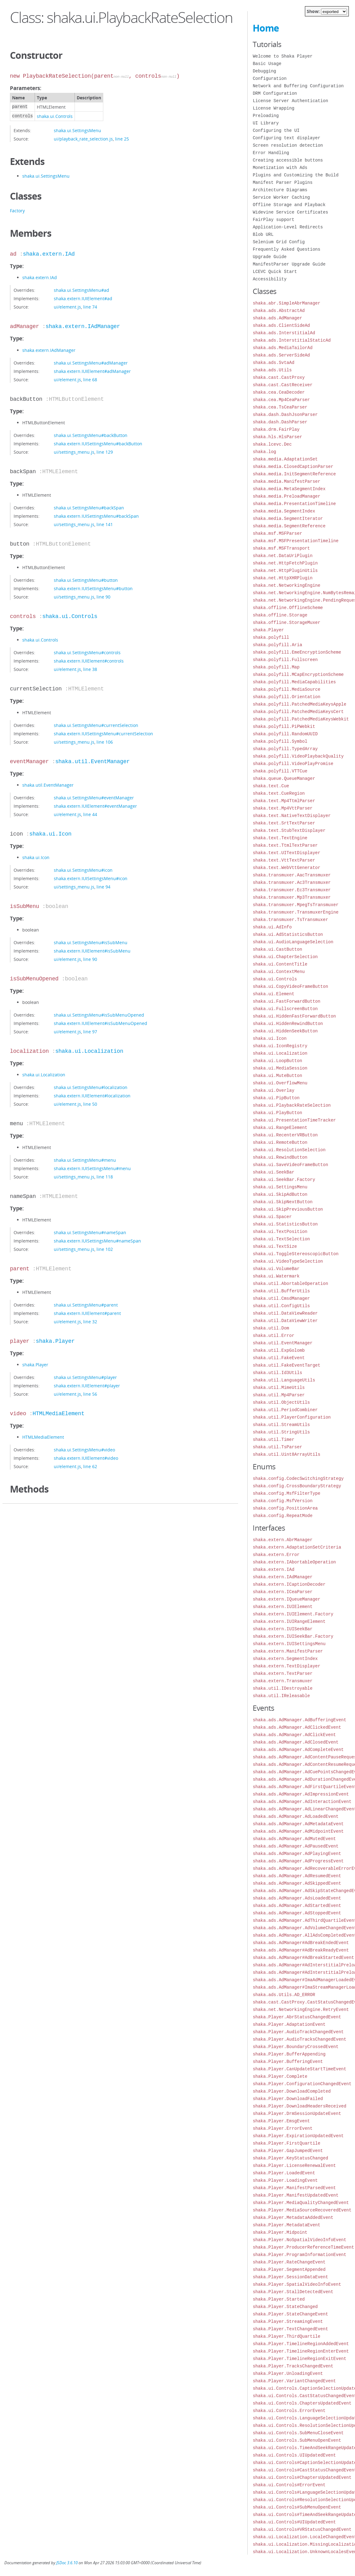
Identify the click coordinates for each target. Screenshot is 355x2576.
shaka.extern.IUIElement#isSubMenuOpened (100, 1023)
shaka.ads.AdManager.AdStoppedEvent (297, 1913)
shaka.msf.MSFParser (277, 533)
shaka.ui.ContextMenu (279, 972)
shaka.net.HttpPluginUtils (285, 570)
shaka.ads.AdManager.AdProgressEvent (298, 1861)
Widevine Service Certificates (290, 212)
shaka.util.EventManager (92, 761)
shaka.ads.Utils (272, 370)
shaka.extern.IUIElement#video (86, 1458)
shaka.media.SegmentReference (289, 526)
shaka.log (264, 452)
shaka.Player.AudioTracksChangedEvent (299, 2039)
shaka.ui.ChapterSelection (285, 957)
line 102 (104, 1249)
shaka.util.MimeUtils (279, 1387)
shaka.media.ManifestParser (286, 481)
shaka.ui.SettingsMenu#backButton (90, 435)
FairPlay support (273, 220)
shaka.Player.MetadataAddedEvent (293, 2217)
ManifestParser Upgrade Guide (289, 264)
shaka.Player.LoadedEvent (284, 2173)
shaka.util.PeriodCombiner (285, 1410)
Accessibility (269, 279)
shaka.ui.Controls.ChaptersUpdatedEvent (302, 2403)
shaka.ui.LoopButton (277, 1061)
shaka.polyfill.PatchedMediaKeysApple (299, 704)
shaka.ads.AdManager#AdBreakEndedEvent (301, 1943)
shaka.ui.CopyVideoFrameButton (290, 986)
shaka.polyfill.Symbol (280, 741)
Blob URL (263, 234)
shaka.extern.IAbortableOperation (294, 1562)
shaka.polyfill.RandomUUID (285, 734)
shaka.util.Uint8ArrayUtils (286, 1454)
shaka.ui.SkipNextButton (282, 1202)
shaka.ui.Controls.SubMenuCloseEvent (298, 2433)
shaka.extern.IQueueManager (286, 1599)
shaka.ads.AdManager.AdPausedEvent (295, 1846)
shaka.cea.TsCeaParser (280, 407)
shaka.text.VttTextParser (284, 860)
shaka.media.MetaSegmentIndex (289, 489)
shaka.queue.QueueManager (284, 778)
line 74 (90, 307)
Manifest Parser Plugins (282, 182)
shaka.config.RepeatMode (282, 1516)
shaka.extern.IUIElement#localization (92, 1096)
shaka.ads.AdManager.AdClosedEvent (295, 1742)
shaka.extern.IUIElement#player (87, 1386)
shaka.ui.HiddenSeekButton (285, 1031)
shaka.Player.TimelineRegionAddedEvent (301, 2344)
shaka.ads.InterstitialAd (284, 333)
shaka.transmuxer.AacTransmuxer (292, 875)
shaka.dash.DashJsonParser (285, 414)
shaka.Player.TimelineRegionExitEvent (299, 2359)
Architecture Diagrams (280, 190)
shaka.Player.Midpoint (280, 2232)
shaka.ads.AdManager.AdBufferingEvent (299, 1720)
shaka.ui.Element (273, 994)
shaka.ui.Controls (55, 116)
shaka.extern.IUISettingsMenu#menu (92, 1168)
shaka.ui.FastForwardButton (286, 1001)
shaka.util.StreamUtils (281, 1425)
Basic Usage (267, 64)
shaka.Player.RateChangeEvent (289, 2262)
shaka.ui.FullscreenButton (285, 1009)
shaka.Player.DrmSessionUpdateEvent (297, 2113)
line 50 (90, 1104)
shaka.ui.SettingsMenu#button (86, 580)
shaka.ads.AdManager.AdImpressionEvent (301, 1794)
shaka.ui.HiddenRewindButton (288, 1024)
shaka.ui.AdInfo (272, 927)
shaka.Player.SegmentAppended (289, 2269)
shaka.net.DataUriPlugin (282, 556)
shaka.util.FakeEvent (279, 1358)
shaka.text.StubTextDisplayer (289, 830)
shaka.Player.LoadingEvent (285, 2180)
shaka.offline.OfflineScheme (288, 608)
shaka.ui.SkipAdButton (280, 1194)
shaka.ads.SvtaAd (273, 362)
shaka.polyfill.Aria (277, 645)
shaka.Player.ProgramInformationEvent (299, 2255)
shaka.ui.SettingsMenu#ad (81, 290)
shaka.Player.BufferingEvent (288, 2061)
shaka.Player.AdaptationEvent (289, 2024)
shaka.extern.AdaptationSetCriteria (297, 1547)
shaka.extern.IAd (49, 254)
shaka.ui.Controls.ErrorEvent (289, 2411)
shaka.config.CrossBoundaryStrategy (297, 1486)
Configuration (269, 78)
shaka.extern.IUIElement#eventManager (95, 806)
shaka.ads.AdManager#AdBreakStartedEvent (303, 1957)
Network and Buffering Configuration (298, 86)
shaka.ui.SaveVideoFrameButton (290, 1165)
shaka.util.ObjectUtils (281, 1402)
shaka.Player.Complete (280, 2076)
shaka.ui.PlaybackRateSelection (292, 1105)
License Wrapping (273, 108)
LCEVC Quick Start (275, 271)
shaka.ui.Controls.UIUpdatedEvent (294, 2455)
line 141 (104, 524)
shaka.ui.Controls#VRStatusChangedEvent (302, 2529)
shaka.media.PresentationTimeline (294, 504)
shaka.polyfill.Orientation (286, 697)
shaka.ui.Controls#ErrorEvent (289, 2485)
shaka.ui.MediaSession (280, 1068)
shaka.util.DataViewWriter (285, 1321)
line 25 (122, 139)
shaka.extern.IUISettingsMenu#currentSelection (103, 734)
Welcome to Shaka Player (282, 56)
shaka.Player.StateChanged (285, 2307)
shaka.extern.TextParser (282, 1673)
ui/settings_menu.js (74, 452)
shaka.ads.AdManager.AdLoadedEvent (295, 1816)
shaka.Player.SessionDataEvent (290, 2277)
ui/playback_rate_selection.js (83, 139)
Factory (17, 211)
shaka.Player (55, 1341)
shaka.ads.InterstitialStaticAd (292, 340)
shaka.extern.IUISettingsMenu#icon (90, 878)
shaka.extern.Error (276, 1555)
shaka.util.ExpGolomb (279, 1350)
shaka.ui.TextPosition (280, 1231)
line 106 (104, 742)
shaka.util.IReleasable (281, 1696)
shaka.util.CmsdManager (281, 1298)
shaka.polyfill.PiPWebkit (284, 726)
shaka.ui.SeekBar (273, 1172)
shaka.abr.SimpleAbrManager (286, 303)
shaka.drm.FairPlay (276, 429)
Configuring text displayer (286, 138)
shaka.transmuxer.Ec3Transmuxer (292, 890)
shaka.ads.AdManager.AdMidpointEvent (298, 1831)
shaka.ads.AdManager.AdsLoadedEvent (297, 1898)
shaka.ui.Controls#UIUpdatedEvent (294, 2522)
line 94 (103, 887)
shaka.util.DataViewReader (285, 1313)
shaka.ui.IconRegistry (280, 1046)
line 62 (90, 1466)
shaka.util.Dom (271, 1328)
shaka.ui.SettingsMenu (77, 130)
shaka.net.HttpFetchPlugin (285, 563)
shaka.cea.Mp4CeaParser (281, 400)
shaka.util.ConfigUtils (281, 1306)
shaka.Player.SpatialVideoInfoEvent (297, 2284)
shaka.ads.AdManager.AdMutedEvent (294, 1839)
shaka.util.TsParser (277, 1447)
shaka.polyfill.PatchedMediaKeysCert (298, 712)
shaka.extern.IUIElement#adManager (92, 371)
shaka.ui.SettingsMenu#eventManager (94, 798)
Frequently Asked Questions (286, 249)
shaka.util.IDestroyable (282, 1688)
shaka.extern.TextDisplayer (286, 1666)
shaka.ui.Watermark (276, 1276)
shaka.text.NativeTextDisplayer (292, 816)
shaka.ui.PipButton (276, 1098)
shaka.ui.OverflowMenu (280, 1083)
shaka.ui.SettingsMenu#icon (83, 870)
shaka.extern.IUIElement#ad (83, 298)
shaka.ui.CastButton (277, 949)
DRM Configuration (275, 93)
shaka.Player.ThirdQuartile (286, 2336)
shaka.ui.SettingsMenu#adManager (91, 363)
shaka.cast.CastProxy (279, 377)
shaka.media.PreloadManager (286, 496)
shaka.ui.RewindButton (280, 1157)
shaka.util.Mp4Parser (279, 1395)
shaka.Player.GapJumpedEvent (288, 2151)
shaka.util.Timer (273, 1439)
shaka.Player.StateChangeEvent (290, 2314)
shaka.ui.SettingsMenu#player (85, 1377)
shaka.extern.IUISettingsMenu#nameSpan (97, 1241)
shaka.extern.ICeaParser (282, 1592)
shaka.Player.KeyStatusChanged (290, 2158)
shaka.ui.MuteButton (277, 1075)
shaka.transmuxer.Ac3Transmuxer (292, 882)
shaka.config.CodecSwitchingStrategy (298, 1478)
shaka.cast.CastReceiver (282, 385)
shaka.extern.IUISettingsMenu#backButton (98, 444)
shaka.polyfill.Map (276, 667)
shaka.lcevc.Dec (272, 444)
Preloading (266, 116)
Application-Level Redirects (288, 227)
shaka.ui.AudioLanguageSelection (293, 942)
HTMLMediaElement (58, 1413)
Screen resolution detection (288, 145)
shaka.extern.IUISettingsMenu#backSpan (96, 516)
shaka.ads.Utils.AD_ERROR (284, 1995)
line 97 (90, 1032)
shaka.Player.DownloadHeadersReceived (299, 2106)
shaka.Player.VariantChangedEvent (294, 2381)
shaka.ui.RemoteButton (280, 1142)
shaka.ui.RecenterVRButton (285, 1135)
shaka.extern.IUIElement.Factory (293, 1614)
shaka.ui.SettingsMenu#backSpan (89, 508)
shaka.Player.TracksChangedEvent (293, 2366)
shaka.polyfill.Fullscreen (285, 660)
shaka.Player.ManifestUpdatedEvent (295, 2195)
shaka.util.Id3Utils (277, 1373)
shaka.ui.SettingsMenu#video (84, 1450)
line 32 (90, 1322)
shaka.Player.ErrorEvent (282, 2128)
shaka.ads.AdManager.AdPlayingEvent (297, 1853)
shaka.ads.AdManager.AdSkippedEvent (297, 1883)
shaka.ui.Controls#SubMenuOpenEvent (297, 2507)
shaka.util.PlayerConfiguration (292, 1417)
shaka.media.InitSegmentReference (294, 474)
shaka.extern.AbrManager (282, 1540)
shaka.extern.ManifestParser (288, 1651)
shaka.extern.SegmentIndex (285, 1659)
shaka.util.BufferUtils (281, 1291)
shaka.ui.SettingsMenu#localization (90, 1087)
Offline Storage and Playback (289, 205)
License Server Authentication (290, 101)
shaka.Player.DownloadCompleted (292, 2091)
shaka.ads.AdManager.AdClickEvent (294, 1735)
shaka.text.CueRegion (279, 793)
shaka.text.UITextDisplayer (286, 853)
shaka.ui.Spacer (272, 1217)
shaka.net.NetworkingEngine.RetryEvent (301, 2009)
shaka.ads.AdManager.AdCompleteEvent (298, 1750)
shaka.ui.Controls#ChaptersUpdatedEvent (302, 2477)
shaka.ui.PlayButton (277, 1113)
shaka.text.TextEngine (280, 838)
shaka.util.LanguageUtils (284, 1380)
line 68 (90, 380)
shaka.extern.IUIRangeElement (289, 1621)
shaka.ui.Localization (89, 1051)
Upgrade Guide (269, 257)
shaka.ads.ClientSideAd (281, 325)
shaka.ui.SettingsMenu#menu (85, 1160)
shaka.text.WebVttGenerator (286, 868)
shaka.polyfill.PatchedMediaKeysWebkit (301, 719)
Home (266, 28)
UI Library (266, 123)
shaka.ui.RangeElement (280, 1127)
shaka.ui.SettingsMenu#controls (87, 652)
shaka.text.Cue (271, 786)
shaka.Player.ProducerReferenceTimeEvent (303, 2247)
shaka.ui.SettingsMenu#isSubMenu (90, 942)
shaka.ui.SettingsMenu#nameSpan (90, 1232)
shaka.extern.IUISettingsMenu (289, 1644)
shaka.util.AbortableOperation (290, 1283)
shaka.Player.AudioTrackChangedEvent (298, 2032)
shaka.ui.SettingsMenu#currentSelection (96, 725)
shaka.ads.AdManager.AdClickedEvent (297, 1727)
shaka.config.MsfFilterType (286, 1493)
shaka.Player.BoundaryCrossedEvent (295, 2047)
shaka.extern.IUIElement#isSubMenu (92, 951)
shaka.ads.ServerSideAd (281, 355)
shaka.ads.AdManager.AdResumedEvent (297, 1876)
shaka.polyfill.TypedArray (285, 749)
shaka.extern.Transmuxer (282, 1681)
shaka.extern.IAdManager (82, 326)
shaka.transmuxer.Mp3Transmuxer (292, 897)
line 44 (90, 814)
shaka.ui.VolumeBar (276, 1269)
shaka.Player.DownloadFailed (288, 2099)
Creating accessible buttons (288, 160)
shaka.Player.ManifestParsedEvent (294, 2188)
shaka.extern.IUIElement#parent (87, 1313)
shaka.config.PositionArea (285, 1508)
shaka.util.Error (273, 1335)
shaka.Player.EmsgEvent (281, 2121)
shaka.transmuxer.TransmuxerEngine (295, 912)
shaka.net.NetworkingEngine (286, 585)
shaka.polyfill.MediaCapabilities (294, 682)
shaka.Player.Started (279, 2299)
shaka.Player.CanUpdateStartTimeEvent (299, 2069)
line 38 (90, 669)
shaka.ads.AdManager (277, 318)
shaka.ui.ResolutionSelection (289, 1150)
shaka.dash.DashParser (280, 422)
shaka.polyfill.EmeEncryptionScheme (297, 652)
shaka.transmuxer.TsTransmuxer (290, 920)
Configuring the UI (276, 130)
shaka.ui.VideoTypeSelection (288, 1261)
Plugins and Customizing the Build (295, 175)
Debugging (264, 71)
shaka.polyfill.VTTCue (280, 771)
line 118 (104, 1177)
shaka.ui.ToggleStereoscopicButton (295, 1254)
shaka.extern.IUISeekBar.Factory (293, 1636)
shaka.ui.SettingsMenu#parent (86, 1305)
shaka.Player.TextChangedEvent (290, 2329)
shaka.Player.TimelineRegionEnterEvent (301, 2351)
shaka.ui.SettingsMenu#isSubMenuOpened (99, 1015)
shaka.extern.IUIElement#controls (89, 661)
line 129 (104, 452)
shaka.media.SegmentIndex (284, 511)
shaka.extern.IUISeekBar (282, 1629)
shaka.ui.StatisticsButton (285, 1224)
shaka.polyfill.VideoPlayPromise (293, 764)
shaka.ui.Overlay (273, 1090)
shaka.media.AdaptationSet (285, 459)
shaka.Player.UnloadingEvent (288, 2373)
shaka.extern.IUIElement (282, 1607)
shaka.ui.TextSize (275, 1246)
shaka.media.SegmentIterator (288, 518)
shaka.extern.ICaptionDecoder (289, 1584)
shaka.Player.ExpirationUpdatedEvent (298, 2136)
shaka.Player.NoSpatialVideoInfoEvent (299, 2240)
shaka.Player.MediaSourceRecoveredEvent (302, 2210)
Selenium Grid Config (279, 242)
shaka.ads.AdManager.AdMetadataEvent (298, 1824)
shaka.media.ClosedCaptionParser (293, 466)
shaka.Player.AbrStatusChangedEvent (297, 2017)
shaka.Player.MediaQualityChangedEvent (301, 2203)
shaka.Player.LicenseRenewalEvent (294, 2165)
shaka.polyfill (271, 637)
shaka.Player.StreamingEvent (288, 2321)
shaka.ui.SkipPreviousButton (288, 1209)
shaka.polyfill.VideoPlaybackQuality (298, 756)
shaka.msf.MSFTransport (281, 548)
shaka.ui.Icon (50, 834)
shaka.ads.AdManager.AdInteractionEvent (302, 1801)
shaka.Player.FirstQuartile (286, 2143)
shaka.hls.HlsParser (277, 437)
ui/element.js (67, 307)
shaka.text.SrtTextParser (284, 823)
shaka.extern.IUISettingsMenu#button (93, 588)
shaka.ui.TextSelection (281, 1239)
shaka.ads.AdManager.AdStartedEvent (297, 1905)
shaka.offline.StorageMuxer (286, 622)
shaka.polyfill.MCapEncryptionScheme (298, 674)
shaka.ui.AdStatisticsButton (288, 934)
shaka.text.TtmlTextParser (285, 845)
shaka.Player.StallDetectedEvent (293, 2292)
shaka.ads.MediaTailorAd (282, 348)
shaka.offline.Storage (280, 615)
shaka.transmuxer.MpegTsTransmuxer (295, 905)
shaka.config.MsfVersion (282, 1501)
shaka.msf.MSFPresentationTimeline (295, 541)
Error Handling (271, 153)
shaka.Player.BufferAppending (289, 2054)
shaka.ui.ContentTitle (280, 964)
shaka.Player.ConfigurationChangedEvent (302, 2084)
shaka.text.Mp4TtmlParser (284, 801)
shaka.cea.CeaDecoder (279, 392)
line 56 (90, 1394)
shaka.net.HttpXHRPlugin (282, 578)
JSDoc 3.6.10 (67, 2562)
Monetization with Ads (280, 168)
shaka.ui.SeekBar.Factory (284, 1179)
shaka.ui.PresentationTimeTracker (294, 1120)
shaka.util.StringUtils (281, 1432)
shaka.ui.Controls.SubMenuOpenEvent (297, 2440)
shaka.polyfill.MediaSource (286, 689)
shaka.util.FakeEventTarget (286, 1365)
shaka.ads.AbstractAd (279, 310)
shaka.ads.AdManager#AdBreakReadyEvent (301, 1950)
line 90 (103, 597)
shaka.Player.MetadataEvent (286, 2225)
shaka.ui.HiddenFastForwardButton (294, 1016)
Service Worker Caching (281, 197)
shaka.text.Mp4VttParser (282, 808)
